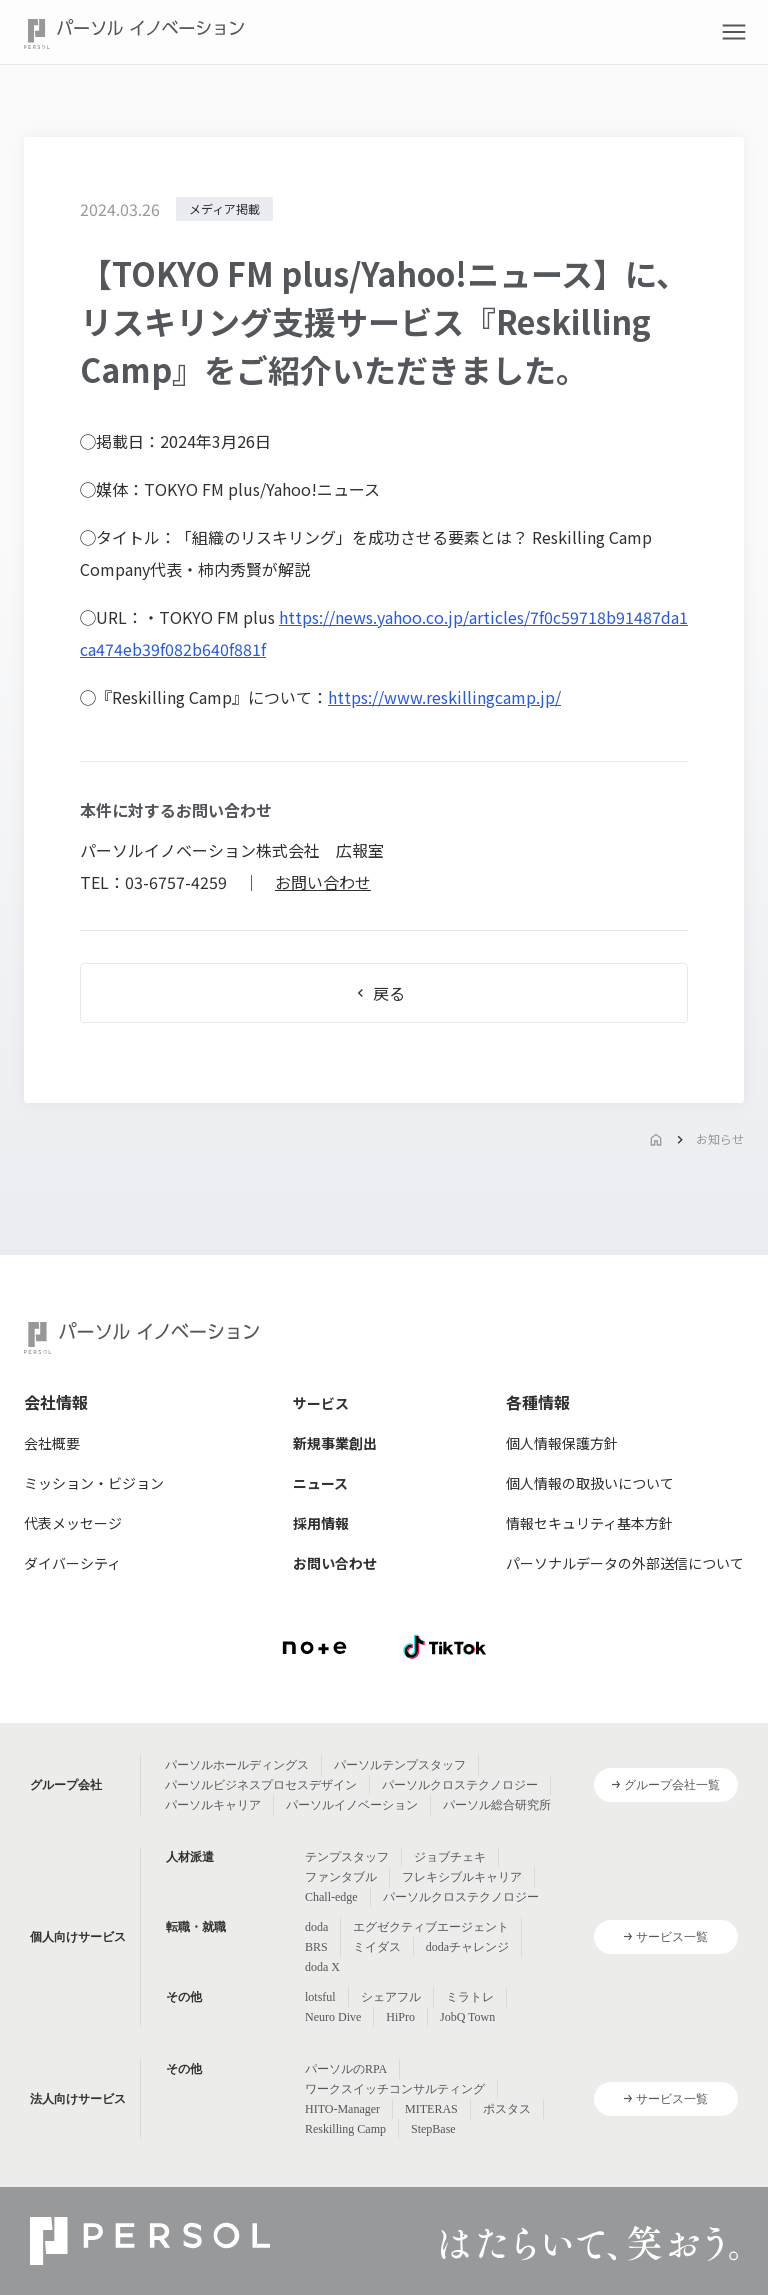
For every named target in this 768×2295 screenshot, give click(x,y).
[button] (734, 32)
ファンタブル (341, 1877)
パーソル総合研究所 (497, 1805)
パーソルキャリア (213, 1805)
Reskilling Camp (345, 2129)
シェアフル (391, 1997)
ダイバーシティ (72, 1563)
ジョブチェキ (450, 1857)
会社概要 (52, 1443)
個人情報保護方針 (562, 1443)
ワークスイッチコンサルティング (395, 2089)
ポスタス (507, 2109)
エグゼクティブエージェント (431, 1927)
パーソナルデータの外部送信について (625, 1563)
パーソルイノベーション (352, 1805)
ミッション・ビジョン (94, 1483)
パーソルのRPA (346, 2069)
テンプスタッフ (347, 1857)
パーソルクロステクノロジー (460, 1785)
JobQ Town (467, 2017)
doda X (322, 1967)
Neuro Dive (333, 2017)
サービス (321, 1403)
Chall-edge (331, 1897)
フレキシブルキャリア (462, 1877)
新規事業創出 (335, 1443)
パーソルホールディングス (237, 1765)
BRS (316, 1947)
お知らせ (720, 1138)
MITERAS (431, 2109)
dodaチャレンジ (467, 1947)
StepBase (433, 2129)
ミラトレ (470, 1997)
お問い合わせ (323, 882)
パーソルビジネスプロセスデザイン (261, 1785)
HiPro (400, 2017)
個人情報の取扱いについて (590, 1483)
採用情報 (321, 1523)
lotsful (320, 1997)
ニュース (320, 1483)
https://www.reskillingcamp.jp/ (444, 697)
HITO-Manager (342, 2109)
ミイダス (377, 1947)
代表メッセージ (73, 1523)
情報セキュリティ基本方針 (589, 1523)
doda (316, 1927)
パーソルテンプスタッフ (400, 1765)
